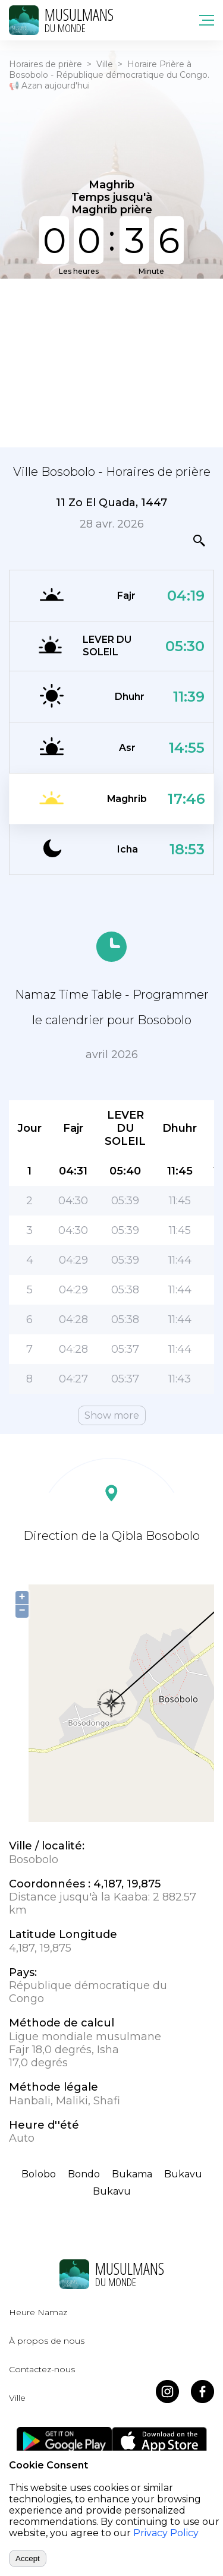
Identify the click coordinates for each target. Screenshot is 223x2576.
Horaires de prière (45, 64)
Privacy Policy (166, 2533)
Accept (27, 2558)
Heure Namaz (38, 2312)
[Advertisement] (111, 362)
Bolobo (38, 2174)
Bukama (132, 2174)
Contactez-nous (42, 2369)
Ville (104, 64)
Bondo (84, 2174)
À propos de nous (46, 2340)
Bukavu (183, 2174)
